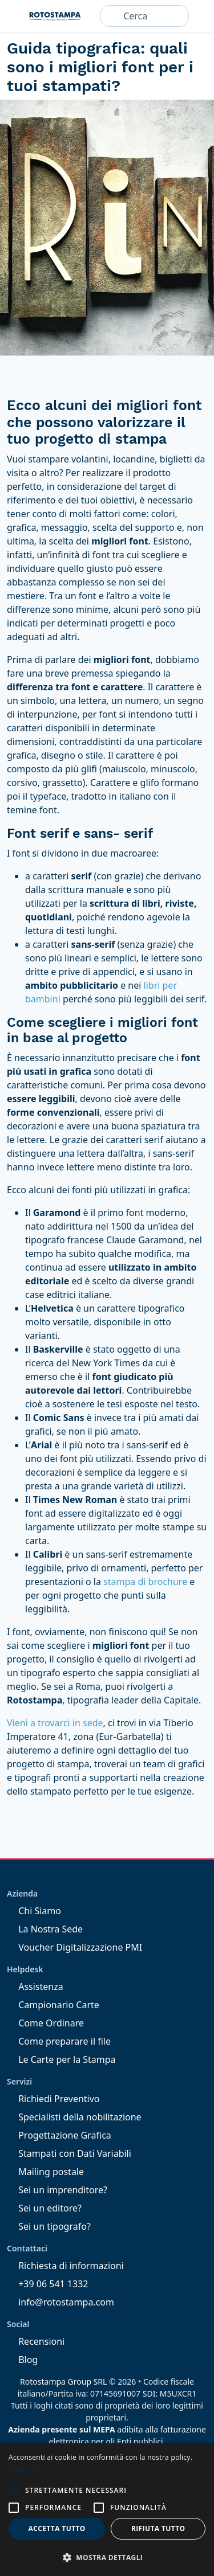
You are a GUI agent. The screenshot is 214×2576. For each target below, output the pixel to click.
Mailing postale (45, 2171)
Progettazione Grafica (59, 2135)
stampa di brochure (145, 1581)
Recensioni (35, 2341)
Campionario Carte (53, 2004)
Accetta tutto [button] (57, 2528)
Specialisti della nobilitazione (74, 2117)
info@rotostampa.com (60, 2302)
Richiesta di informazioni (65, 2265)
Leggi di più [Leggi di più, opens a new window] (28, 2468)
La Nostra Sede (45, 1929)
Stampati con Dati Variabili (69, 2153)
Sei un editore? (44, 2208)
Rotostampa (55, 16)
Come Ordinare (45, 2023)
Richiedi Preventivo (53, 2098)
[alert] (107, 2509)
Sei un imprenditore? (57, 2190)
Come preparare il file (59, 2041)
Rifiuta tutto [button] (158, 2528)
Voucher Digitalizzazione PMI (74, 1947)
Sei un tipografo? (49, 2226)
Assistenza (35, 1986)
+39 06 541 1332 (47, 2284)
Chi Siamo (34, 1911)
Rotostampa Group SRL (63, 2381)
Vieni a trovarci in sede (55, 1723)
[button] (13, 2490)
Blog (22, 2359)
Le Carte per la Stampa (61, 2059)
